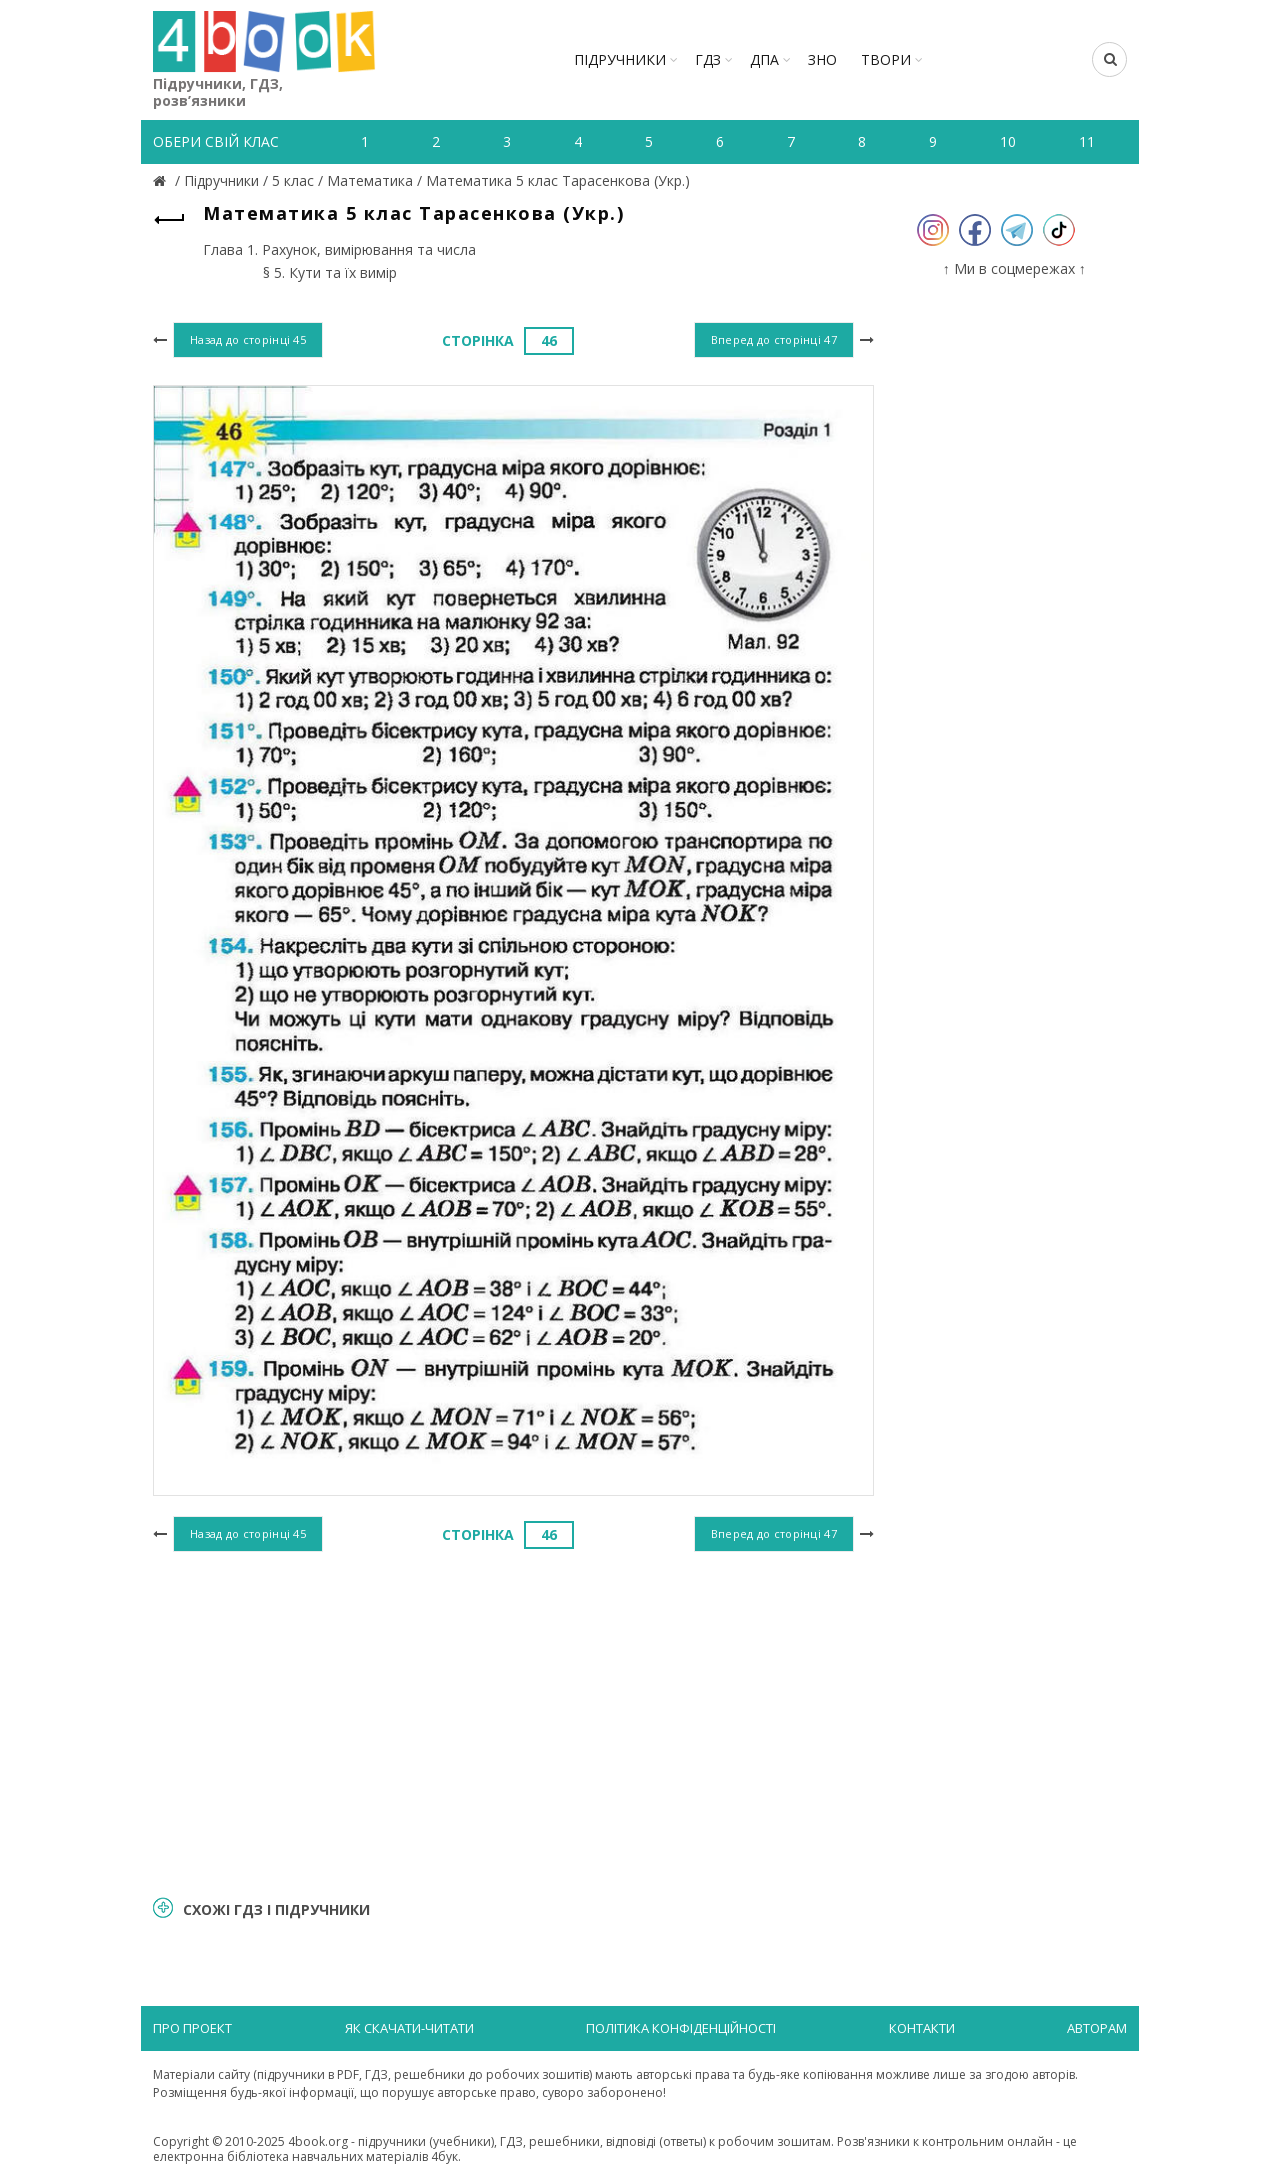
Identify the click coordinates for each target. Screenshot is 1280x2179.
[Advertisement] (513, 1721)
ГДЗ (708, 59)
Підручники (620, 59)
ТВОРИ (886, 59)
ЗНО (822, 59)
